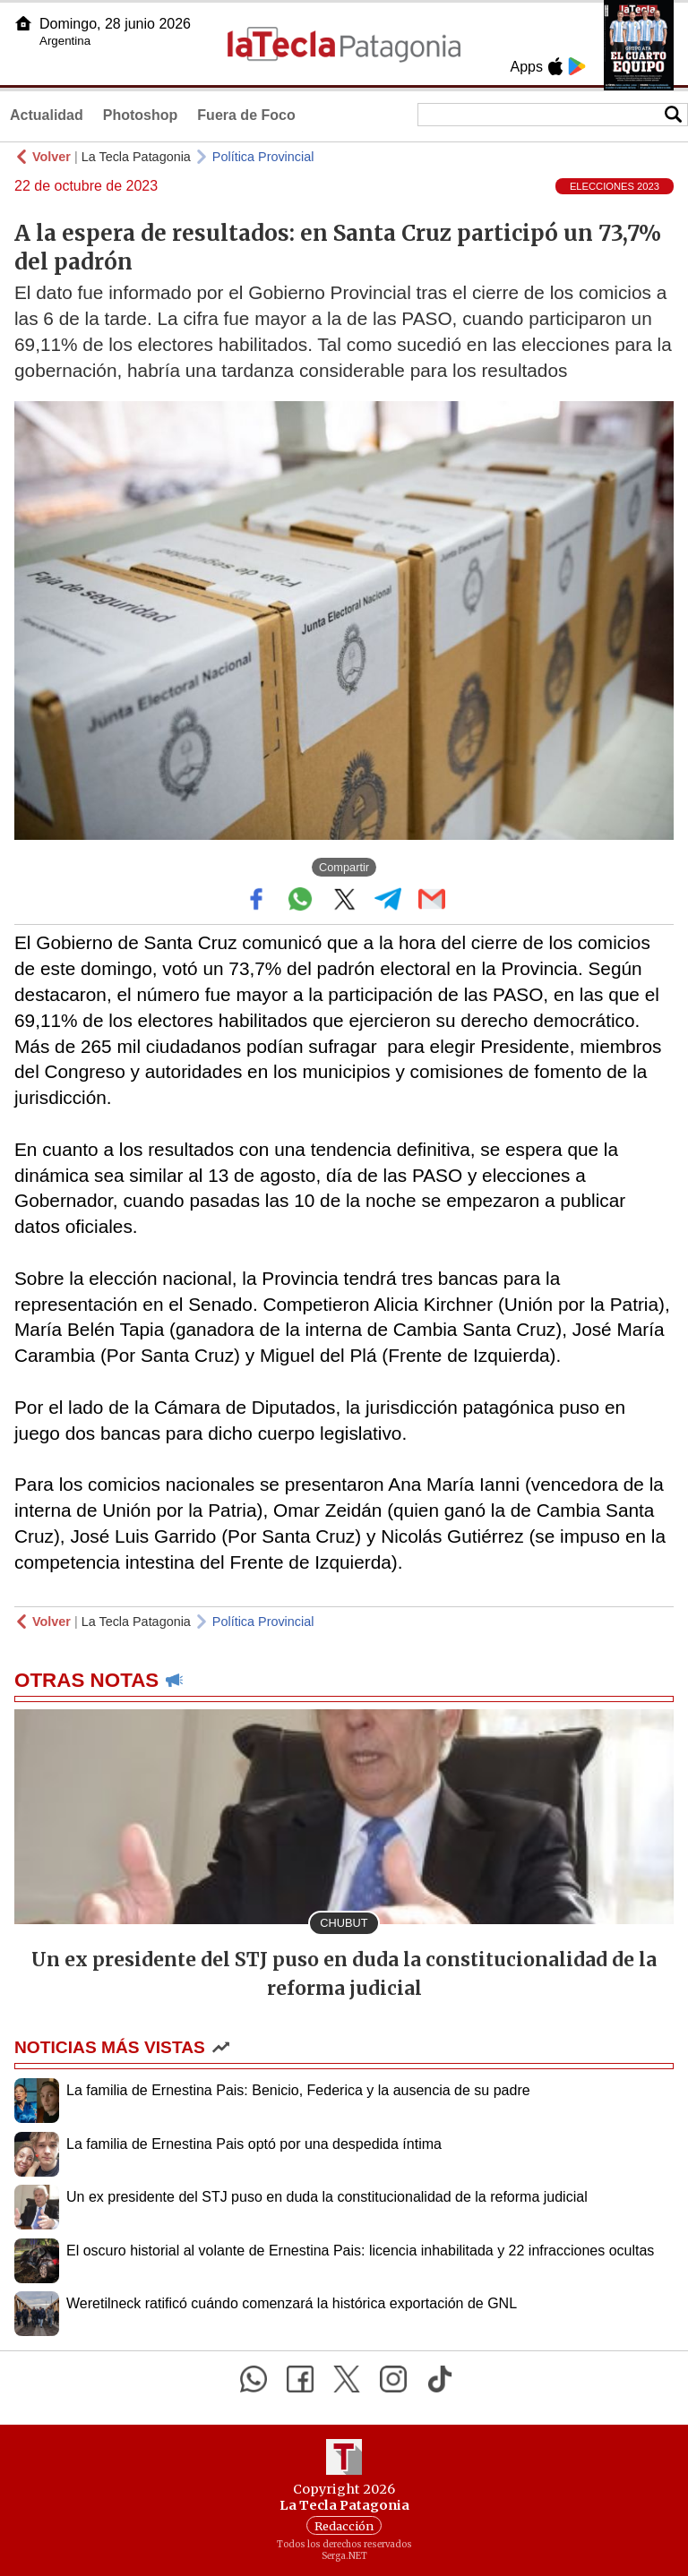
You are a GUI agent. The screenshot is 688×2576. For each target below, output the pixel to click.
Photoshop (140, 115)
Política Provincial (263, 157)
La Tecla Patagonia (136, 157)
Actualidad (46, 115)
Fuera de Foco (246, 115)
